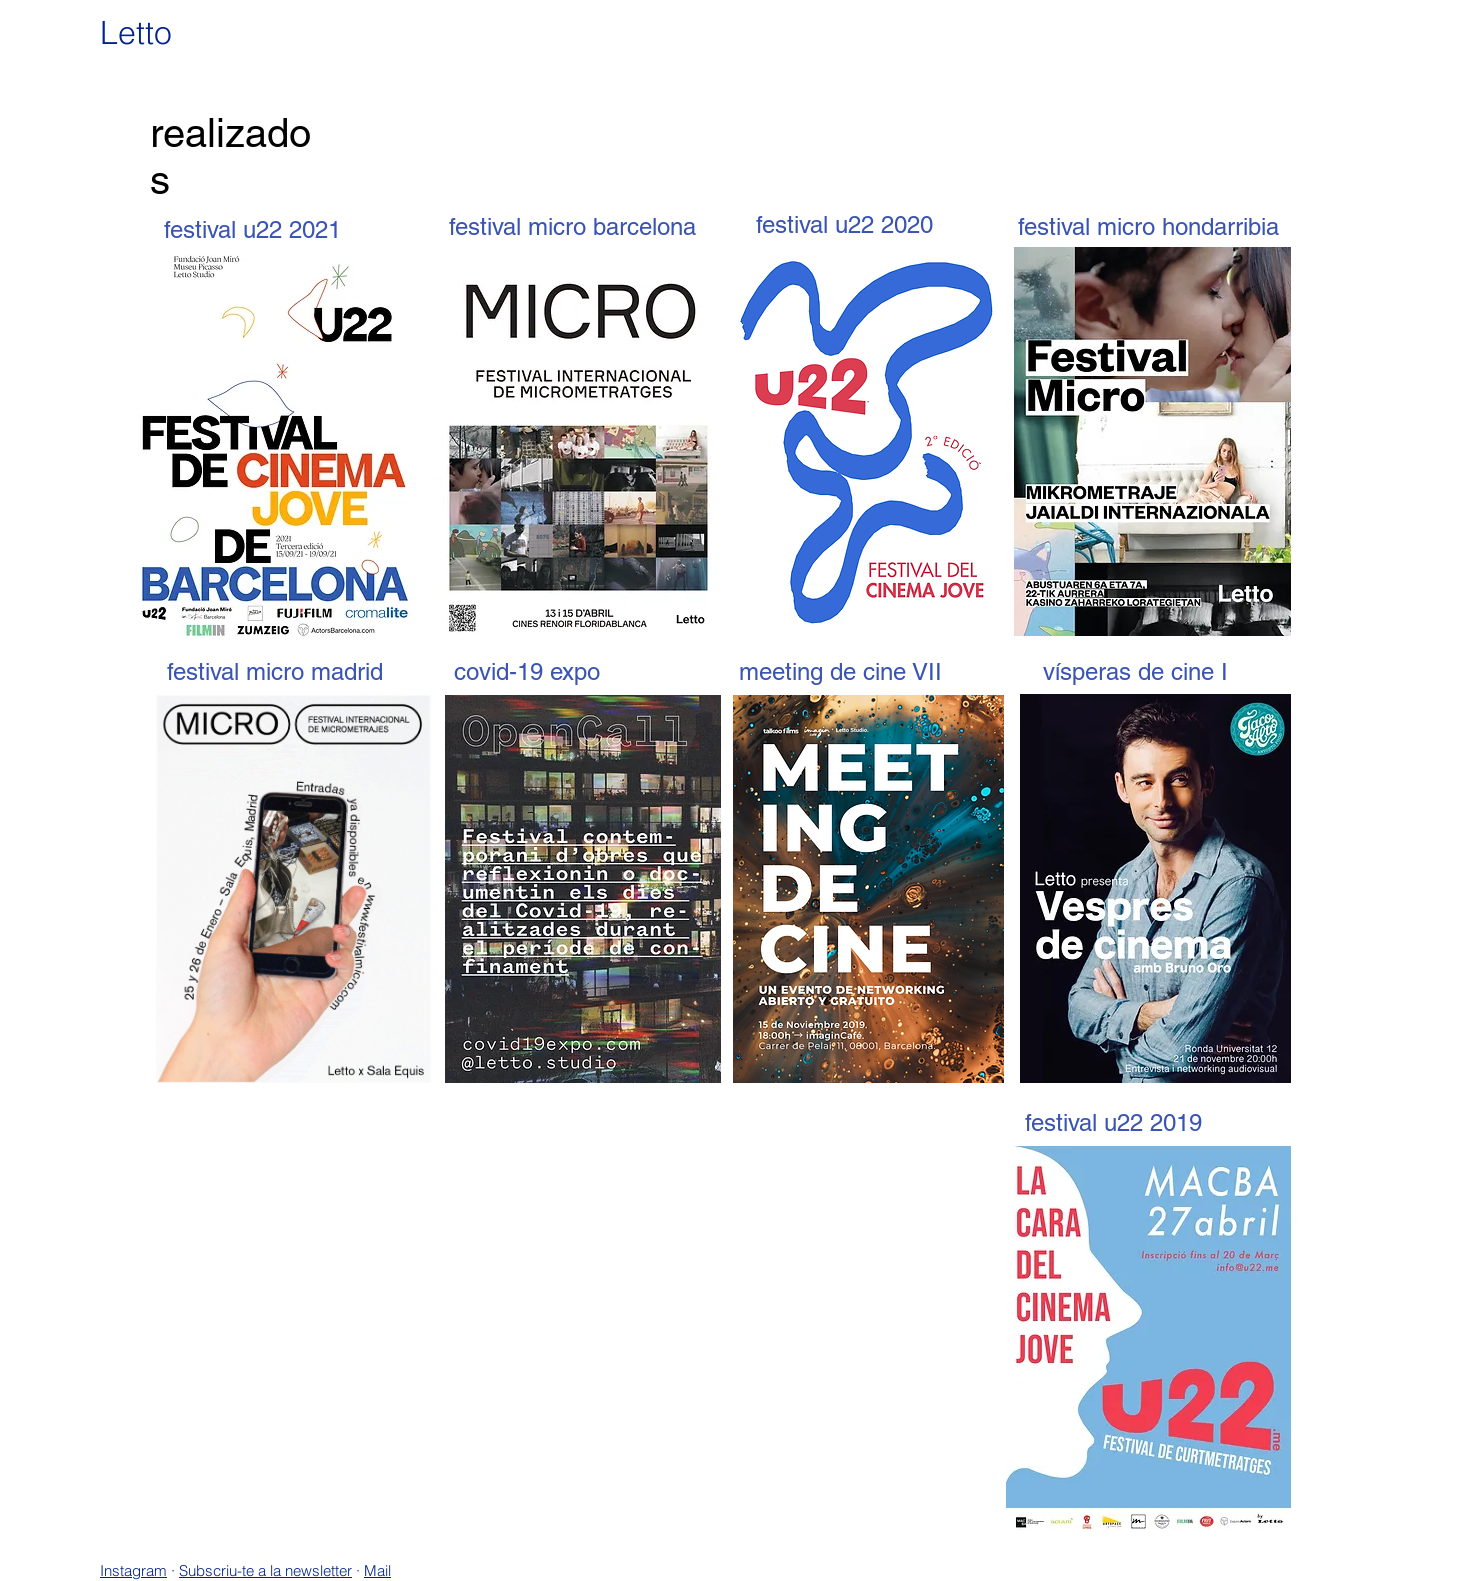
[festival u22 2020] (844, 224)
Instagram (133, 1570)
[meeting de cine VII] (840, 671)
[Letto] (147, 33)
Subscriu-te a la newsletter (265, 1570)
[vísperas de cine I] (1135, 671)
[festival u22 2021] (252, 229)
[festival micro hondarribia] (1148, 226)
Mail (377, 1570)
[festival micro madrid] (274, 671)
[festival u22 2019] (1113, 1122)
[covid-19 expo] (527, 671)
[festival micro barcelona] (572, 226)
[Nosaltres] (1406, 66)
